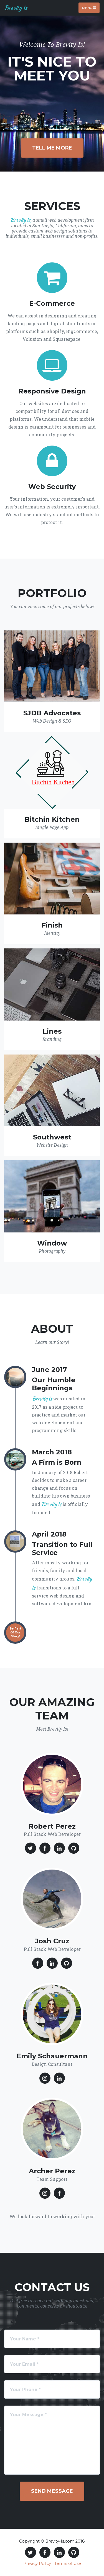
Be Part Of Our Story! (15, 1632)
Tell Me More (52, 148)
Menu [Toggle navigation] (89, 8)
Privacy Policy (37, 2563)
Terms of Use (67, 2563)
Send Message (52, 2491)
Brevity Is (15, 8)
